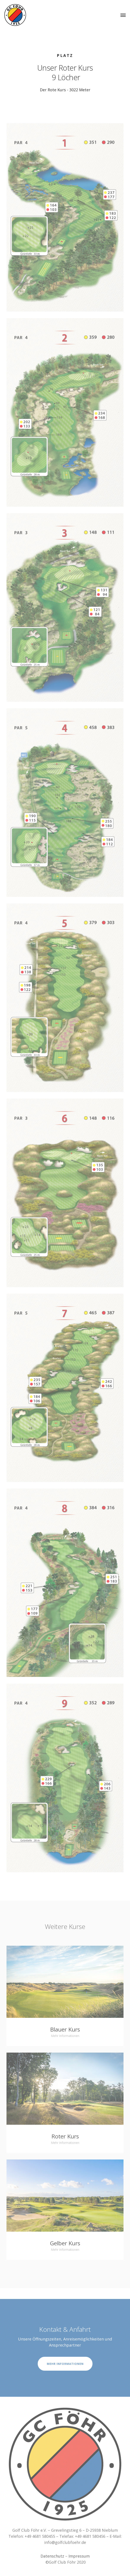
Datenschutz (52, 2556)
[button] (121, 6)
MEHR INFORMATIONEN (65, 2364)
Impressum (79, 2556)
